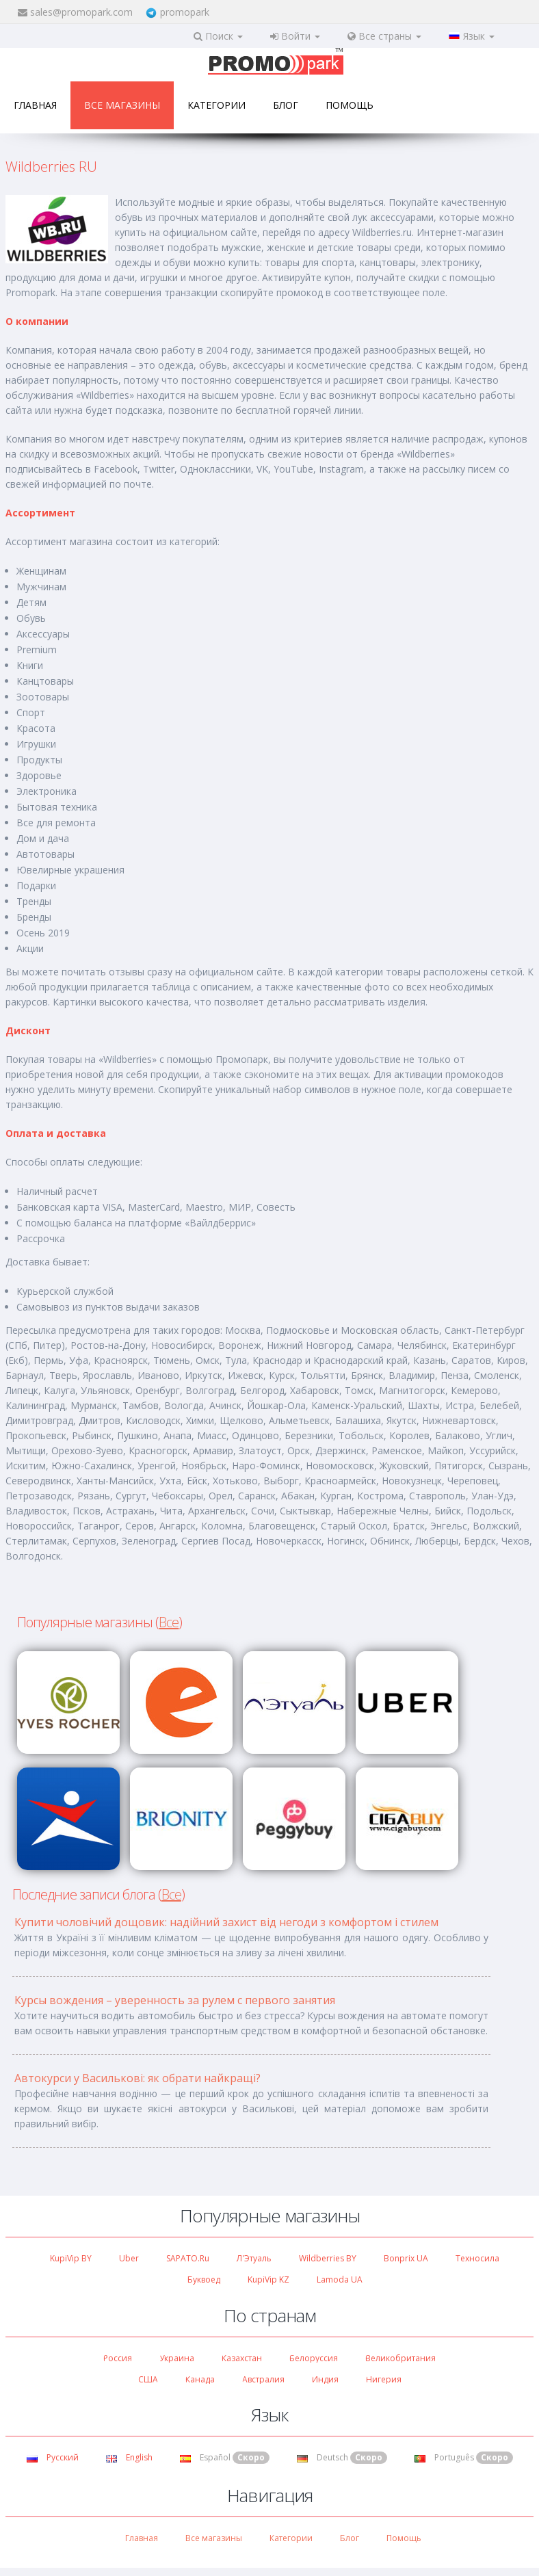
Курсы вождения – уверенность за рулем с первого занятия (174, 2000)
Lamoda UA (340, 2279)
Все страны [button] (384, 35)
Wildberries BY (327, 2258)
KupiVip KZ (268, 2279)
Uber (129, 2258)
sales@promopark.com (81, 11)
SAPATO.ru (187, 2258)
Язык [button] (472, 35)
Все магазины (122, 104)
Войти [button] (295, 35)
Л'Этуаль (254, 2258)
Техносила (477, 2258)
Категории (216, 104)
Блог (285, 104)
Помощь (349, 104)
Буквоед (203, 2279)
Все (169, 1622)
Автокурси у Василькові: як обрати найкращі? (137, 2078)
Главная (35, 104)
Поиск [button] (218, 35)
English (129, 2457)
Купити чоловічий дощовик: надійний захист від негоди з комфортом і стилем (226, 1922)
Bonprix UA (406, 2258)
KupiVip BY (71, 2258)
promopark (184, 11)
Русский (53, 2457)
